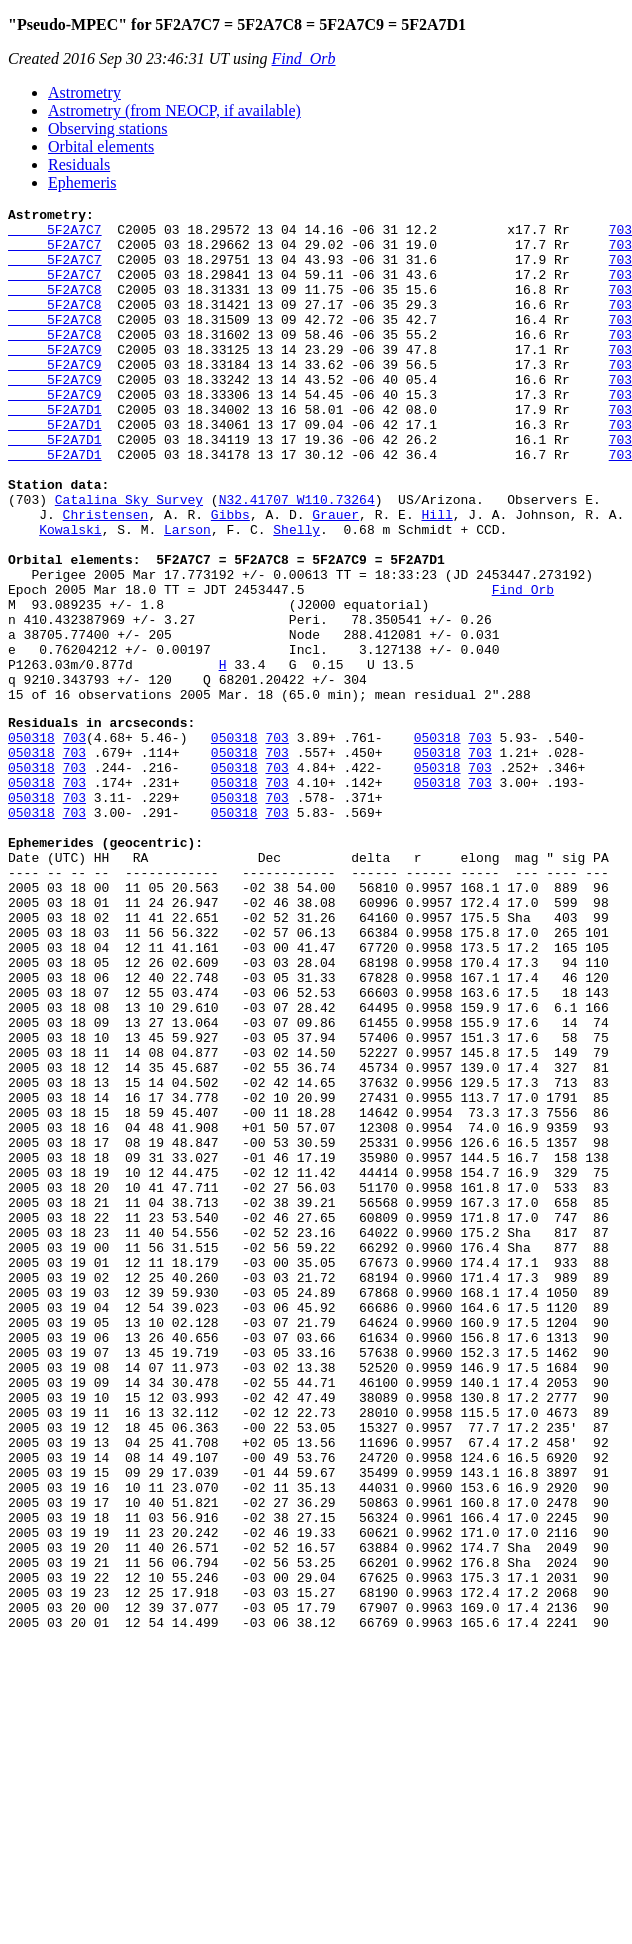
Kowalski (70, 595)
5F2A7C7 (55, 235)
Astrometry (84, 92)
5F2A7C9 (55, 379)
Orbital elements (101, 146)
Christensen (106, 577)
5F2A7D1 (55, 451)
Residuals (79, 164)
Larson (187, 595)
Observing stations (108, 128)
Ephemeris (82, 182)
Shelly (296, 595)
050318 (31, 842)
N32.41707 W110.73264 (297, 559)
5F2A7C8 (55, 307)
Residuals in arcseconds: (101, 824)
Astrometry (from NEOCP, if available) (174, 110)
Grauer (335, 577)
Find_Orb (304, 58)
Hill (436, 577)
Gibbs (230, 577)
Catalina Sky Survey (129, 559)
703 (74, 842)
